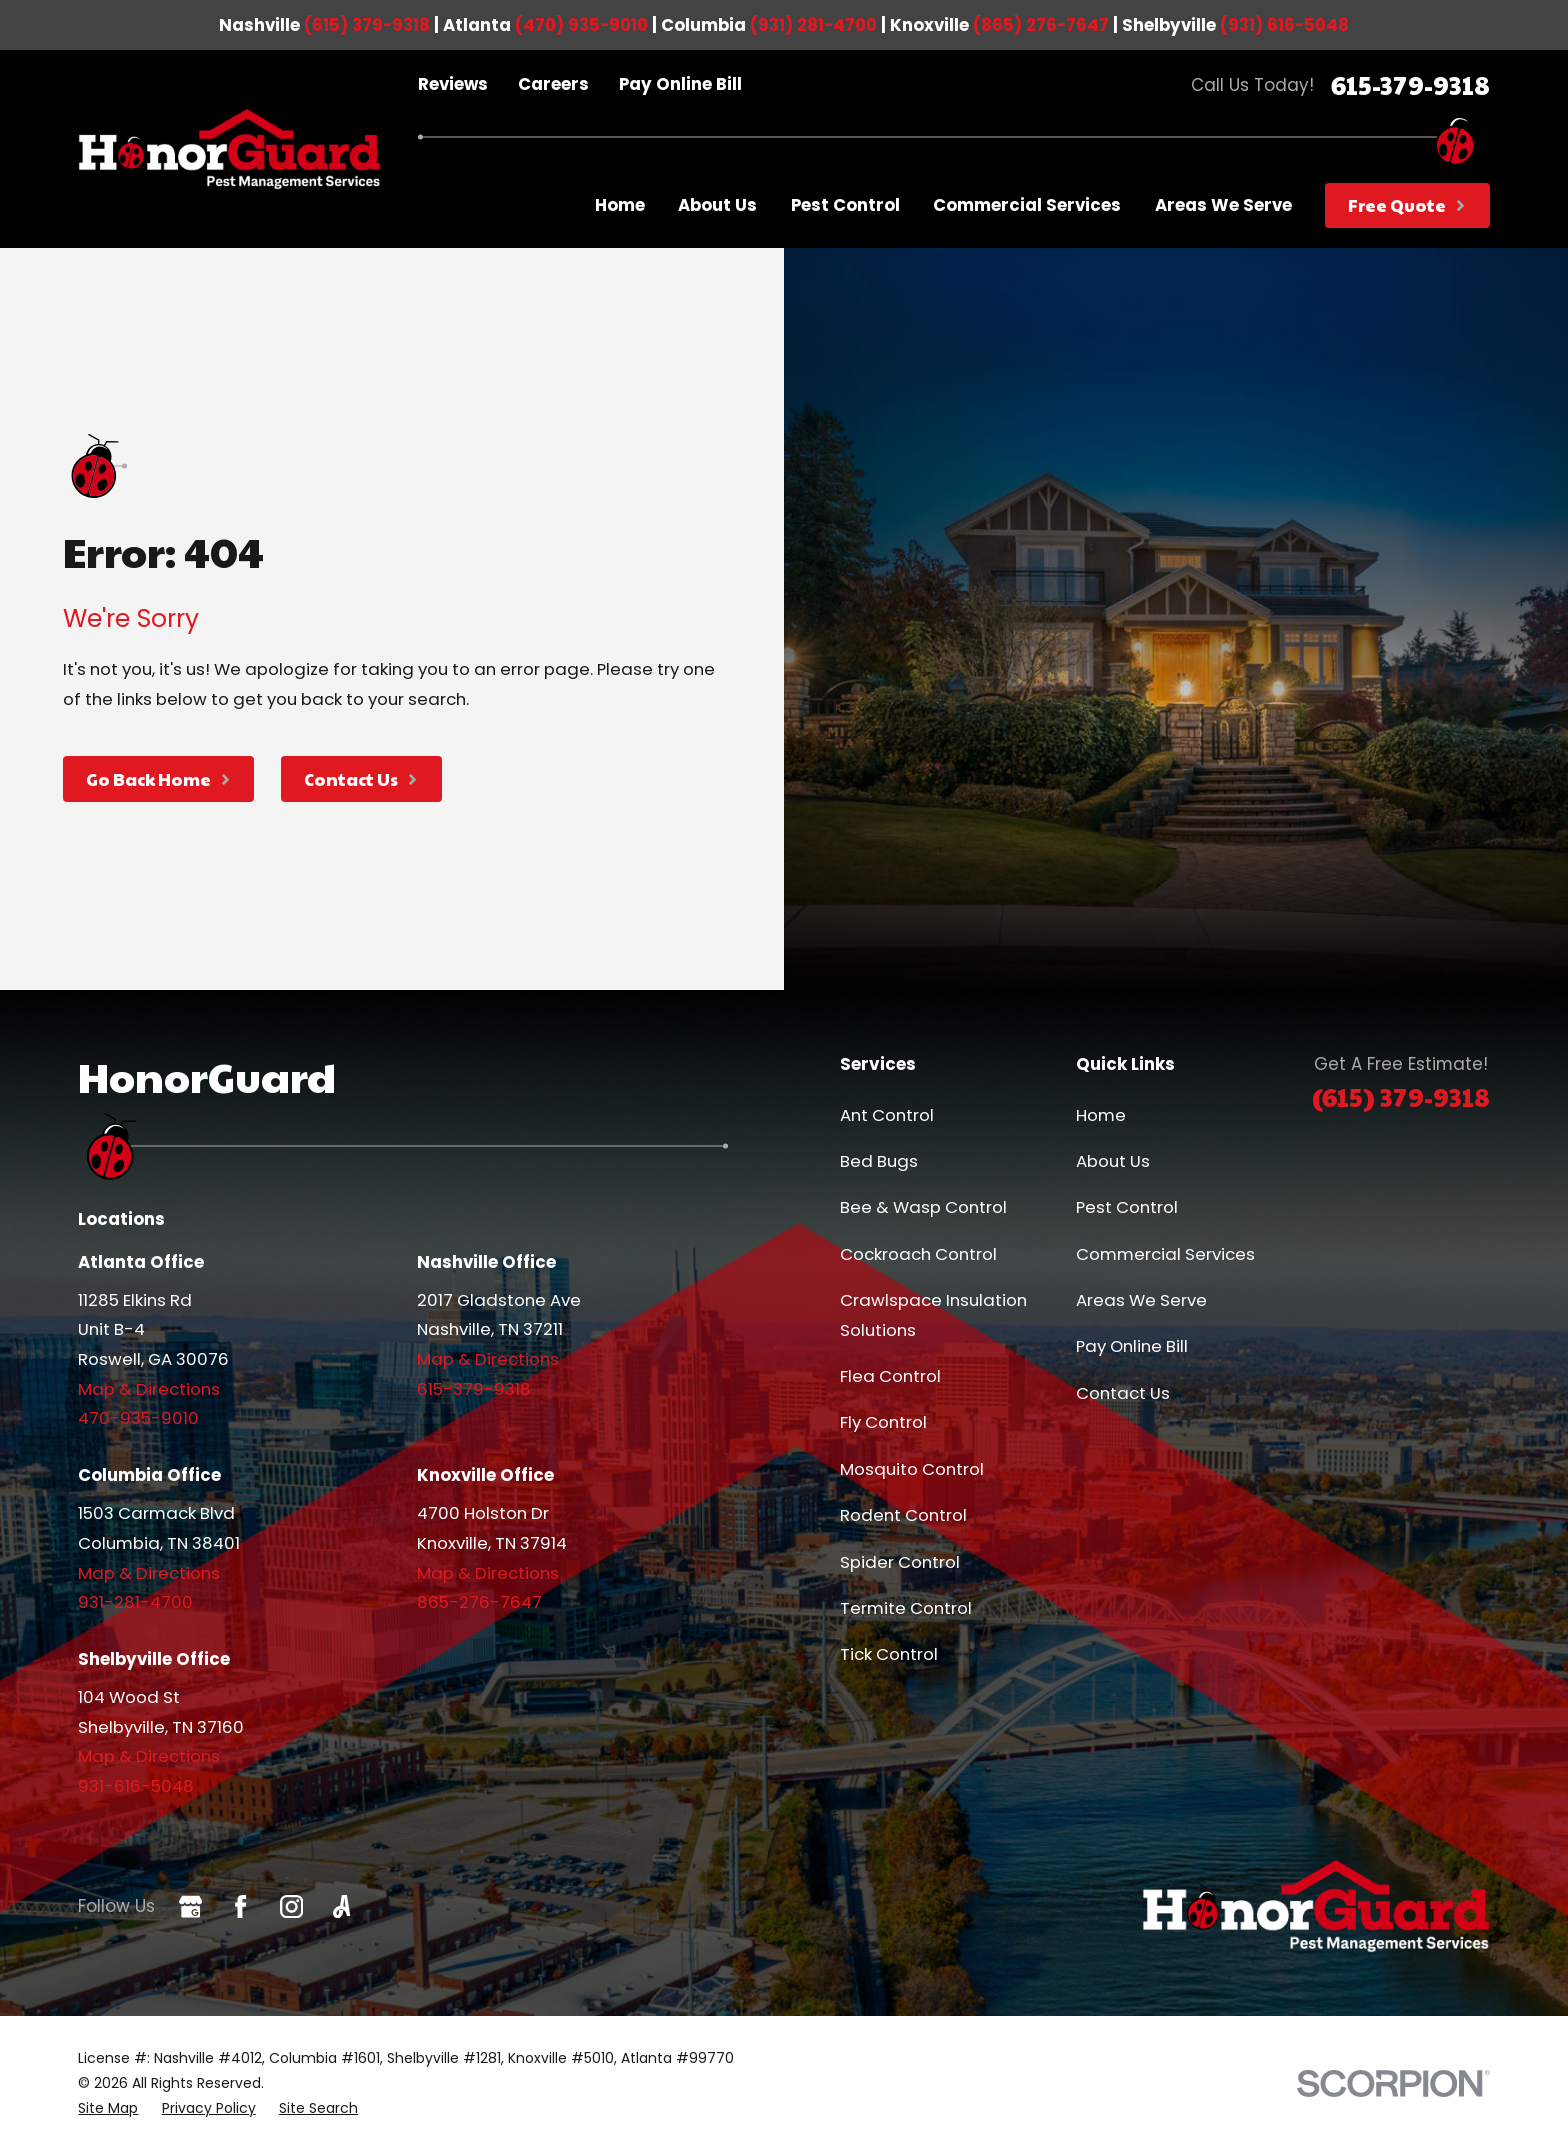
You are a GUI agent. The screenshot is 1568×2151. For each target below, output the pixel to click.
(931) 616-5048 (1284, 25)
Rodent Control (903, 1515)
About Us (1113, 1161)
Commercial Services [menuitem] (1027, 205)
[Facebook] (240, 1906)
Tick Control (889, 1654)
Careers (553, 84)
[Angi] (341, 1906)
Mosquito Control (912, 1469)
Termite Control (906, 1608)
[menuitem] (108, 2108)
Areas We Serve (1141, 1300)
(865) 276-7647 (1041, 25)
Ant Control (887, 1115)
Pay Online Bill (680, 84)
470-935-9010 (138, 1418)
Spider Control (900, 1562)
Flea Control (890, 1376)
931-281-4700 (135, 1602)
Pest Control (1127, 1207)
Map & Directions (149, 1389)
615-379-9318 (1410, 84)
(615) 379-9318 (367, 25)
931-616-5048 (136, 1786)
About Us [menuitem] (717, 205)
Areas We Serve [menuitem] (1223, 205)
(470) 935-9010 (581, 25)
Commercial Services (1165, 1254)
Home (1101, 1115)
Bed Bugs (879, 1161)
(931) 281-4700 (813, 25)
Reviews (453, 84)
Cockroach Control (918, 1254)
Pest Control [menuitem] (845, 205)
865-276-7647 (479, 1602)
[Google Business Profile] (190, 1906)
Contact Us (1123, 1393)
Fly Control (883, 1422)
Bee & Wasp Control (923, 1207)
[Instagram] (291, 1906)
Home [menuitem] (620, 205)
